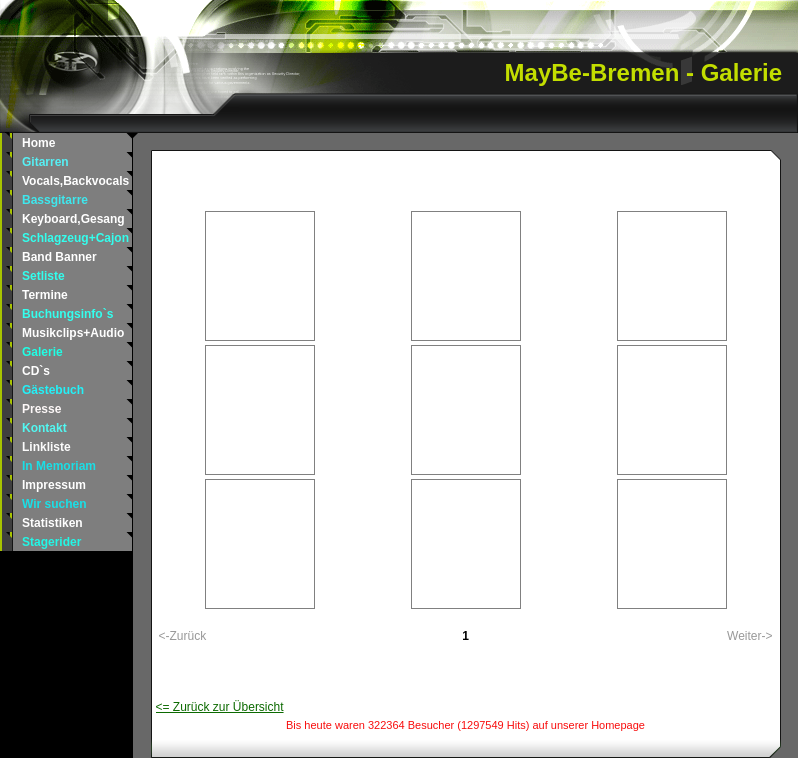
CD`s (36, 371)
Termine (45, 295)
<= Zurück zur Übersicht (220, 707)
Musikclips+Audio (73, 333)
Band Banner (59, 257)
